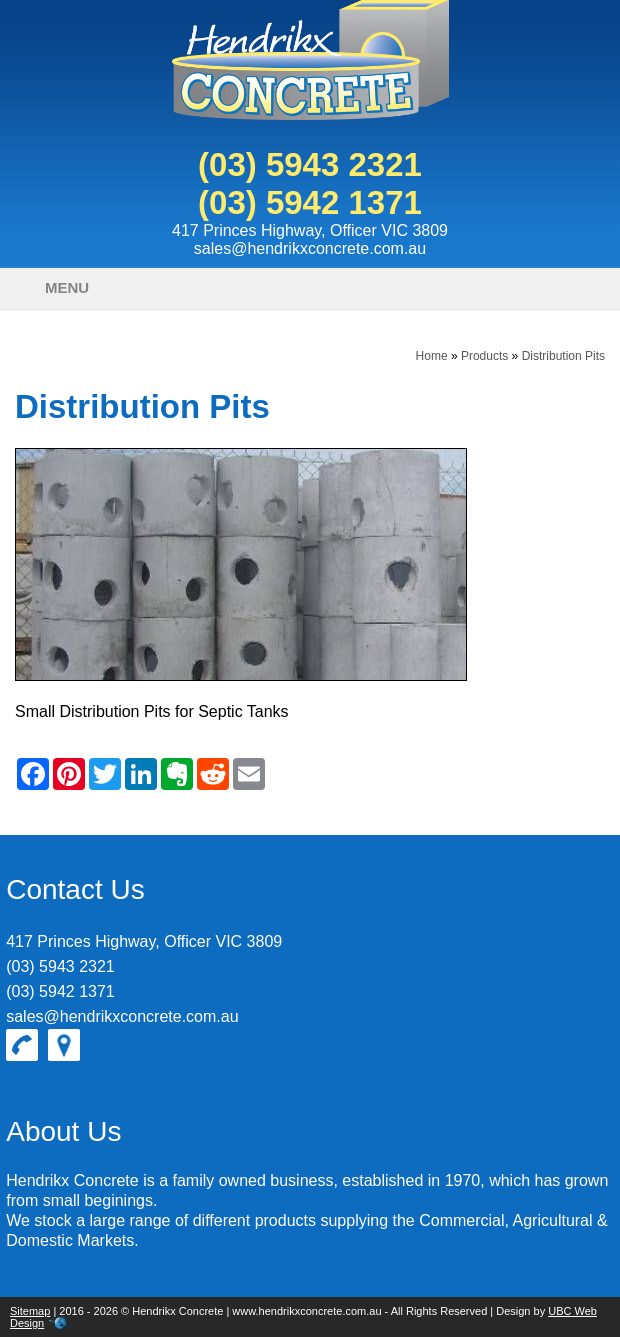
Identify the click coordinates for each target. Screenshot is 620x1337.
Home (432, 356)
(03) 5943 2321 (310, 164)
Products (484, 356)
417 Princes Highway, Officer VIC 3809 (310, 230)
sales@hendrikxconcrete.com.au (310, 248)
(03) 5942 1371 (310, 202)
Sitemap (30, 1311)
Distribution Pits (563, 356)
